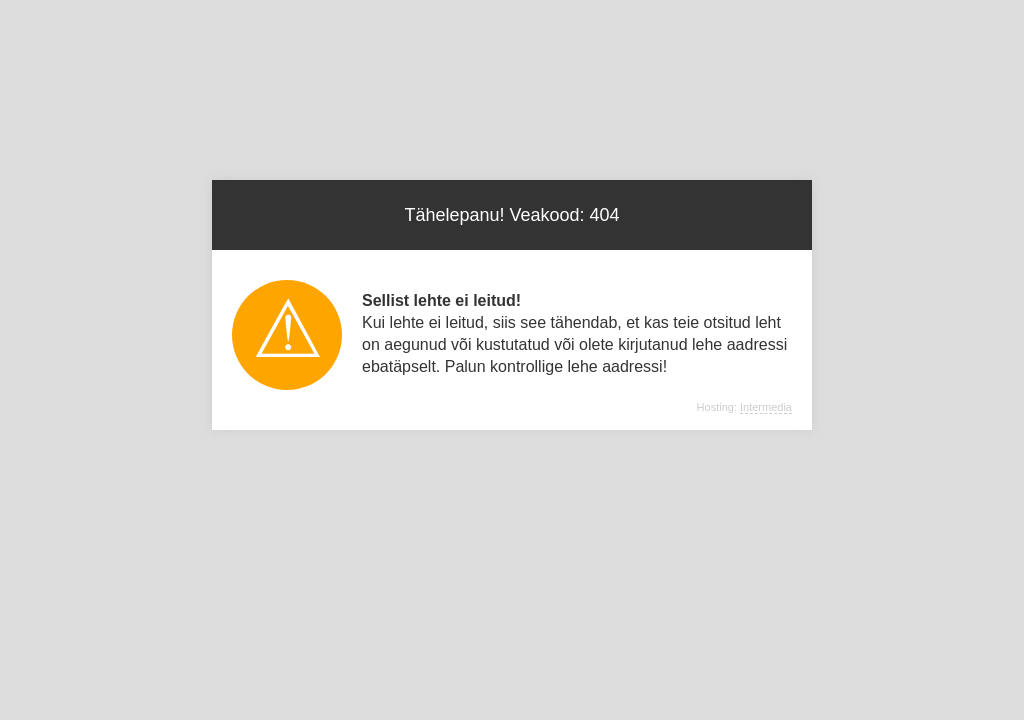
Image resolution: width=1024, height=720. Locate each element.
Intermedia (766, 407)
